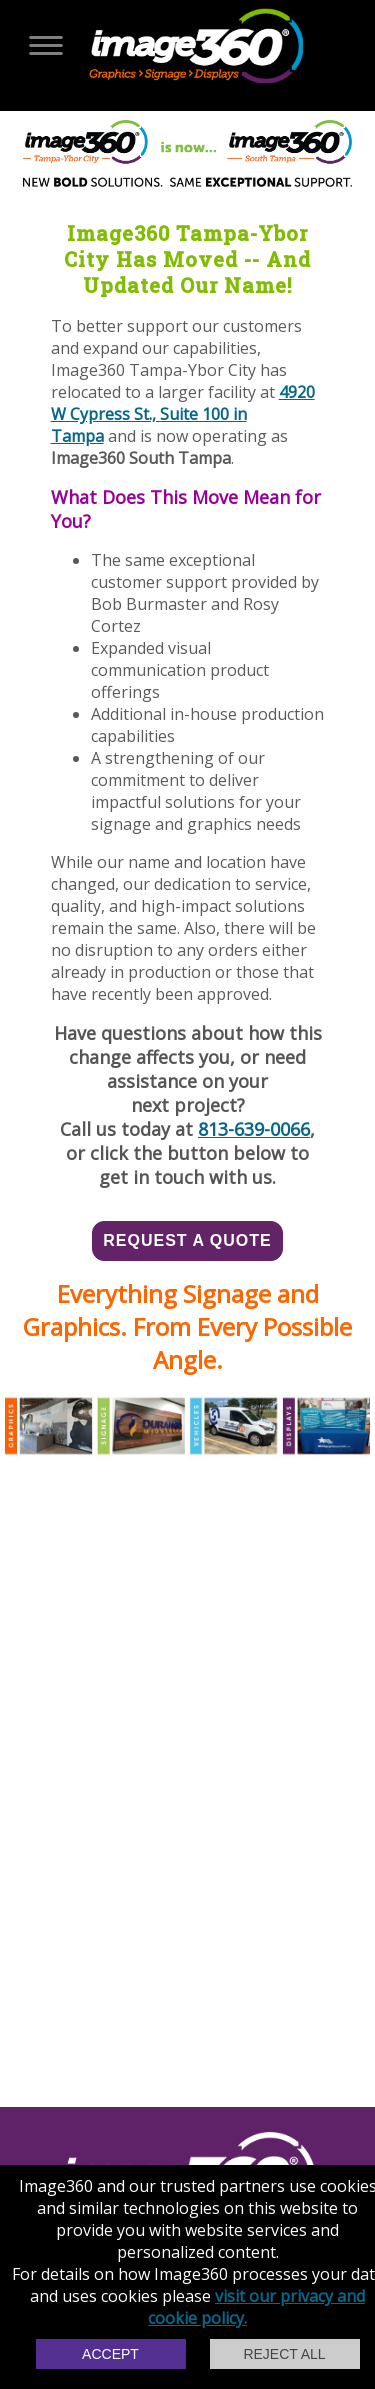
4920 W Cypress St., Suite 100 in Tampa (183, 414)
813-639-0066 (254, 1129)
